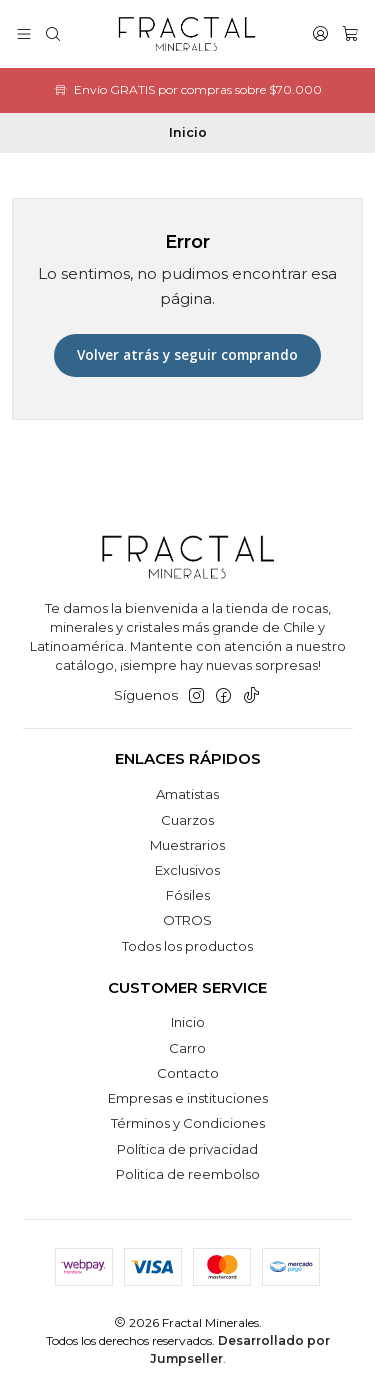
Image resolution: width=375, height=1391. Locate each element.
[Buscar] (53, 33)
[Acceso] (320, 33)
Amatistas (187, 794)
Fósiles (188, 895)
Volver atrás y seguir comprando (187, 355)
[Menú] (24, 33)
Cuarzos (187, 820)
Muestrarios (187, 845)
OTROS (187, 920)
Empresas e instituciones (188, 1098)
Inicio (188, 1022)
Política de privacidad (187, 1149)
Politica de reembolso (188, 1174)
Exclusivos (187, 870)
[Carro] (350, 33)
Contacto (188, 1073)
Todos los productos (187, 946)
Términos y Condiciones (188, 1123)
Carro (187, 1048)
